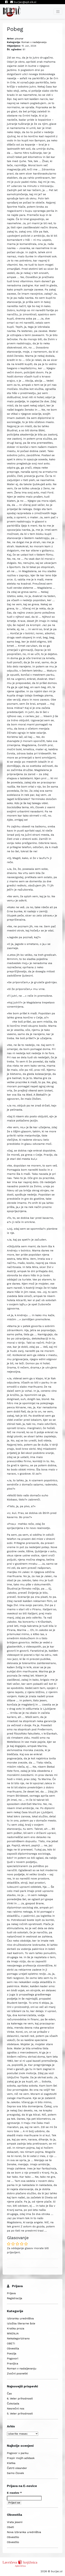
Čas (9, 2393)
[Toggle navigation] (58, 11)
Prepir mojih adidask (20, 2458)
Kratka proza (15, 2328)
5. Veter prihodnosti (20, 2413)
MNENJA (13, 2333)
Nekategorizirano (18, 2338)
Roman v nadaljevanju (34, 42)
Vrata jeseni (14, 2522)
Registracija (14, 2298)
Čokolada (13, 2403)
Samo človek (15, 2473)
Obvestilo (13, 2537)
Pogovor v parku (18, 2453)
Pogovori (12, 2358)
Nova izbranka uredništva (24, 2532)
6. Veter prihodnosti (20, 2398)
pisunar (19, 38)
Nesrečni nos (15, 2408)
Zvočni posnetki (17, 2373)
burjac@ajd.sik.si (23, 2)
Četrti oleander (17, 2468)
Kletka (11, 2463)
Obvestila (13, 2348)
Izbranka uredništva (20, 2318)
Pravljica (12, 2363)
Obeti (10, 2527)
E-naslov (14, 2492)
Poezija (11, 2353)
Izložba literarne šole (21, 2323)
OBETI (11, 2343)
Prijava (11, 2293)
